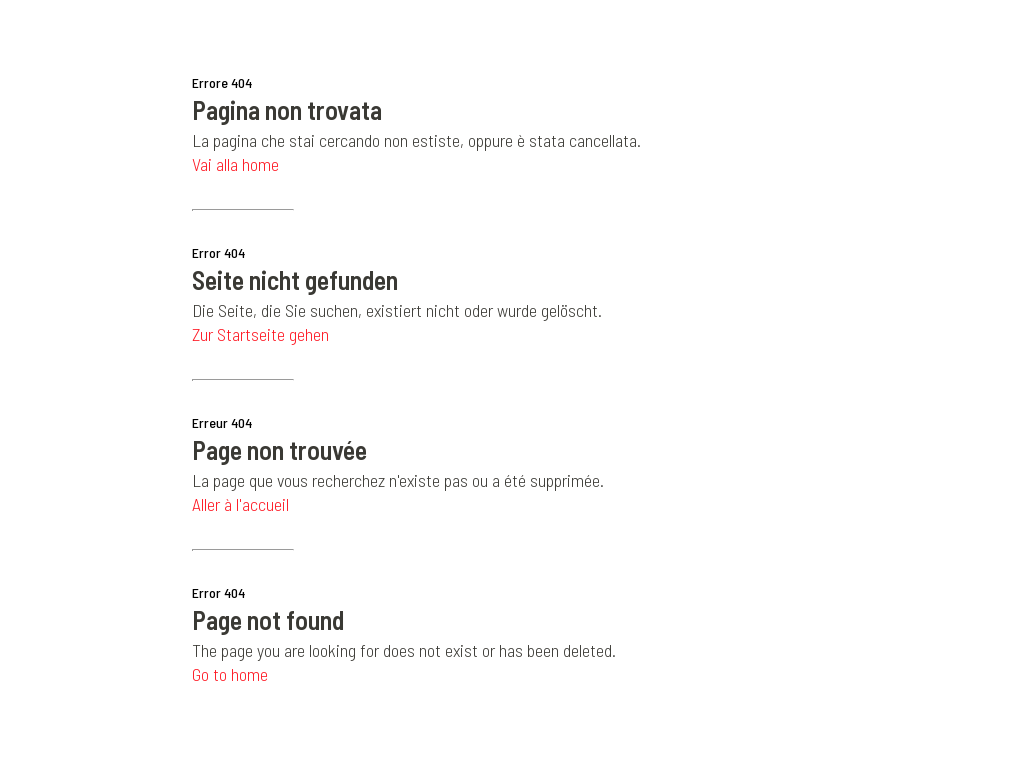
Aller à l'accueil (240, 504)
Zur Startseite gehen (260, 334)
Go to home (230, 674)
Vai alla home (235, 164)
